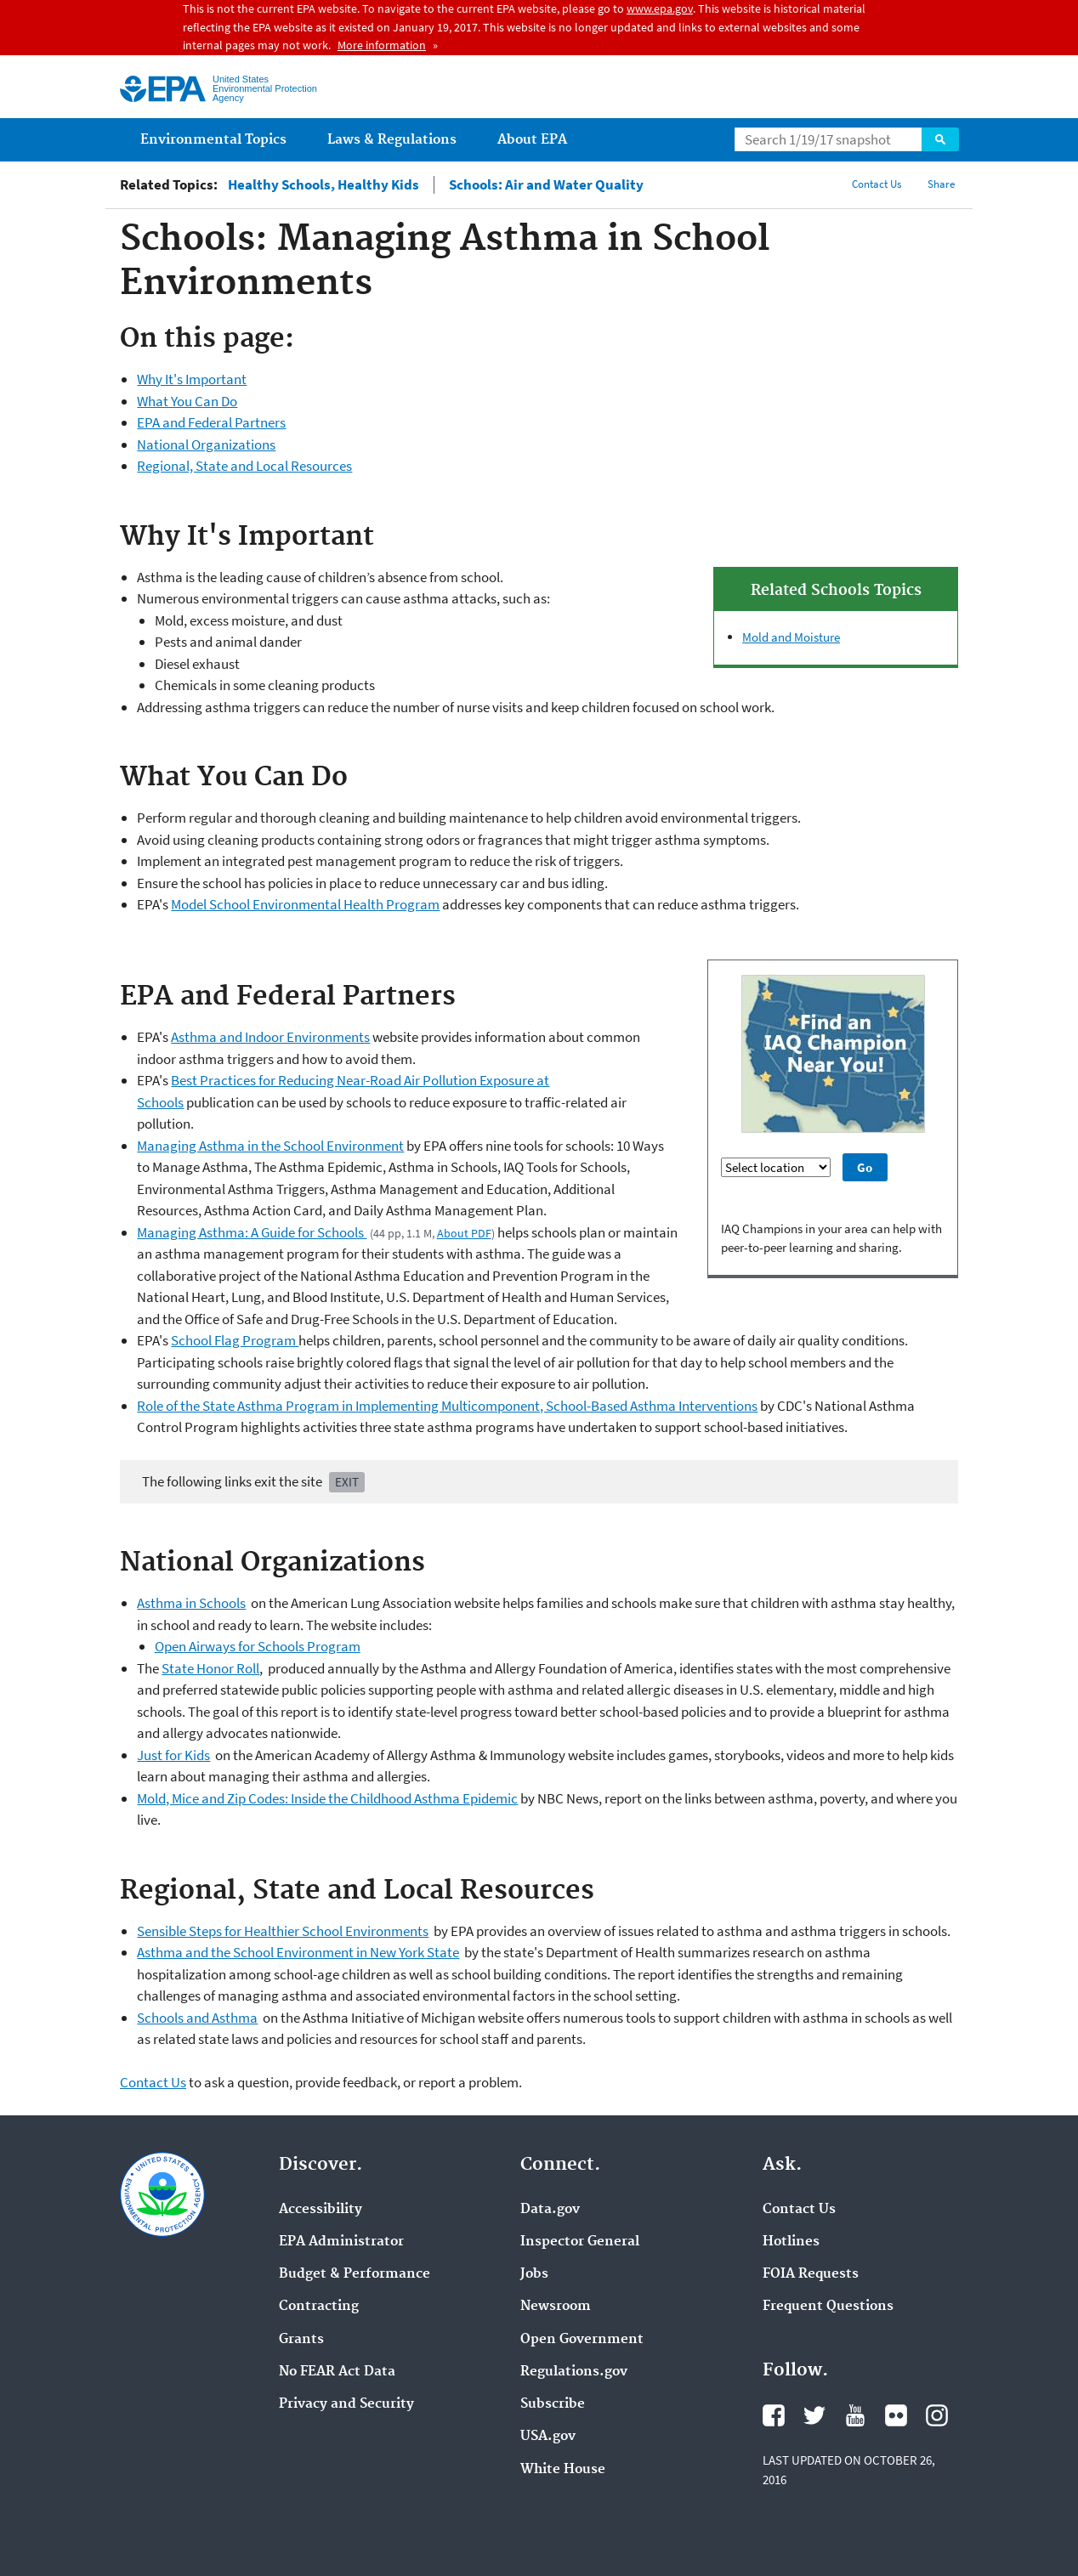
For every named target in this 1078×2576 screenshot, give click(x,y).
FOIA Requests (811, 2274)
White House (562, 2469)
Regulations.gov (573, 2372)
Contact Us (876, 184)
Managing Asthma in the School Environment (270, 1145)
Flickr (896, 2415)
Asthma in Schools (191, 1603)
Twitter (814, 2415)
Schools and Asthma (197, 2017)
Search (940, 139)
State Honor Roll (210, 1668)
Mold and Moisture (791, 637)
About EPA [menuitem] (532, 140)
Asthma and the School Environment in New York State (298, 1952)
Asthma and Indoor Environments (270, 1037)
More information (382, 45)
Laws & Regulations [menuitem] (392, 140)
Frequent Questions (828, 2306)
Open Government (582, 2339)
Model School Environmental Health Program (305, 904)
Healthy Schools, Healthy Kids (323, 185)
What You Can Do (187, 401)
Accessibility (320, 2209)
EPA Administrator (341, 2242)
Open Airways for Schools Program (257, 1646)
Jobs (534, 2274)
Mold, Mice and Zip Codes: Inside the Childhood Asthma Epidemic (327, 1798)
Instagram (937, 2415)
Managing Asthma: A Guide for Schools (251, 1232)
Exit (347, 1482)
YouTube (855, 2415)
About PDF (464, 1233)
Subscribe (552, 2404)
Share (941, 184)
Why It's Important (192, 379)
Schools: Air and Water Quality (546, 185)
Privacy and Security (346, 2404)
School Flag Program (234, 1340)
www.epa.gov (660, 8)
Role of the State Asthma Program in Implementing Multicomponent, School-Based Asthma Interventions (447, 1405)
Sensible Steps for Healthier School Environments (282, 1931)
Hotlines (791, 2242)
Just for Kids (173, 1755)
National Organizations (206, 444)
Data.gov (550, 2209)
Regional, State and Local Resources (244, 465)
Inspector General (579, 2242)
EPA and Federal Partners (211, 422)
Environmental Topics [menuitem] (213, 140)
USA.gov (548, 2436)
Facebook (774, 2415)
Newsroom (555, 2306)
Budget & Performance (354, 2274)
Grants (301, 2339)
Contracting (319, 2306)
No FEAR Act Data (337, 2372)
